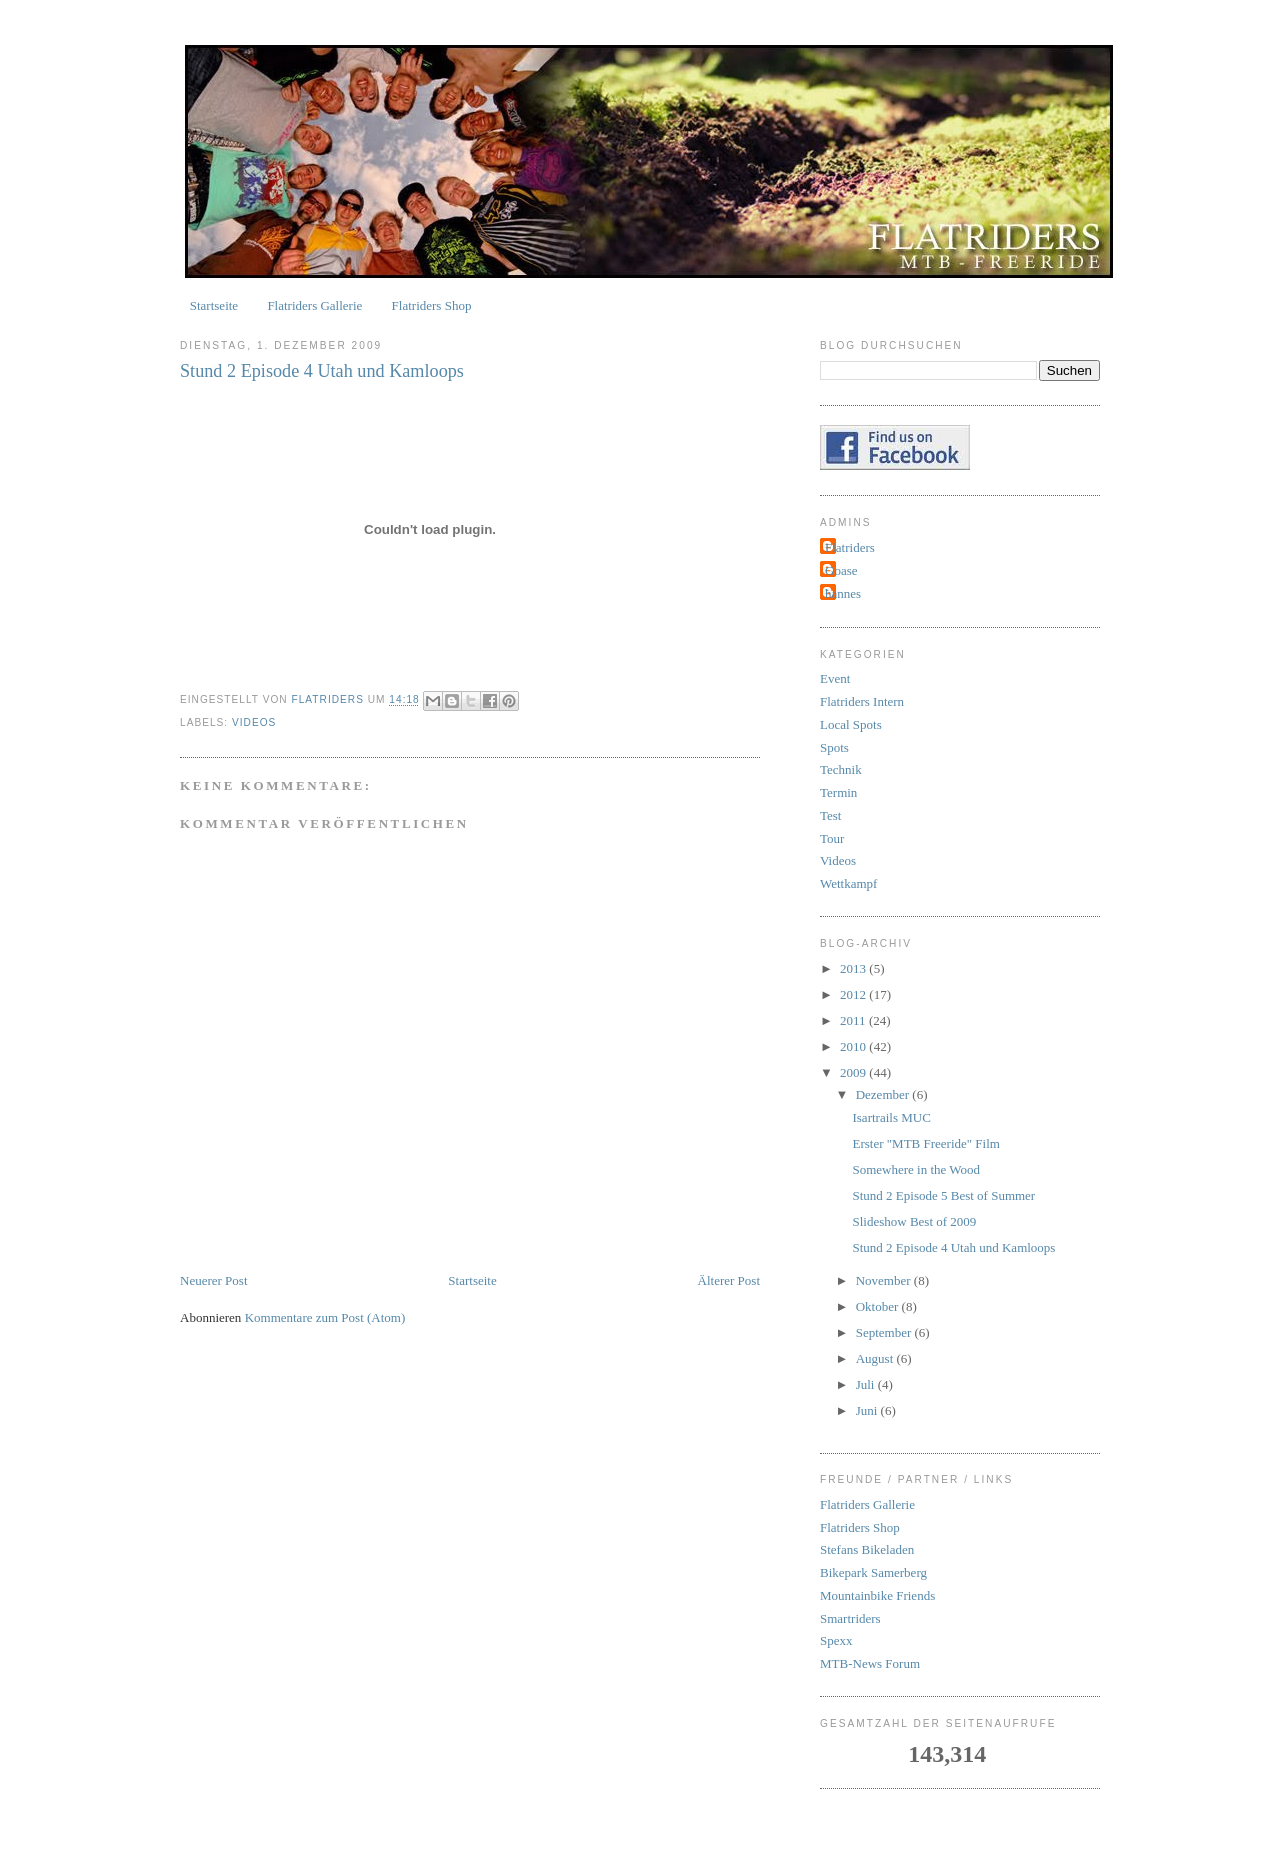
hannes (843, 593)
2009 (854, 1072)
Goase (841, 570)
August (876, 1358)
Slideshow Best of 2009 (914, 1221)
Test (830, 815)
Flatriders (850, 547)
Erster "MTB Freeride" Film (925, 1143)
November (885, 1280)
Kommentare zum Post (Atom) (325, 1317)
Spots (834, 747)
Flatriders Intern (862, 701)
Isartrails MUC (891, 1117)
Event (835, 678)
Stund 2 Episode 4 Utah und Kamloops (953, 1247)
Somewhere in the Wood (916, 1169)
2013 (854, 968)
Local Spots (851, 724)
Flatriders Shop (432, 305)
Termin (838, 792)
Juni (868, 1410)
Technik (841, 769)
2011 (854, 1020)
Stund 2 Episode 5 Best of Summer (943, 1195)
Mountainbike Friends (877, 1595)
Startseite (214, 305)
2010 (854, 1046)
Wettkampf (848, 883)
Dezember (884, 1094)
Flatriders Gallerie (314, 305)
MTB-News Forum (870, 1663)
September (885, 1332)
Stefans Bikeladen (867, 1549)
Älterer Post (729, 1280)
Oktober (879, 1306)
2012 (854, 994)
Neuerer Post (214, 1280)
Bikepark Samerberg (873, 1572)
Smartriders (850, 1618)
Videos (254, 722)
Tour (832, 838)
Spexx (836, 1640)
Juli (867, 1384)
